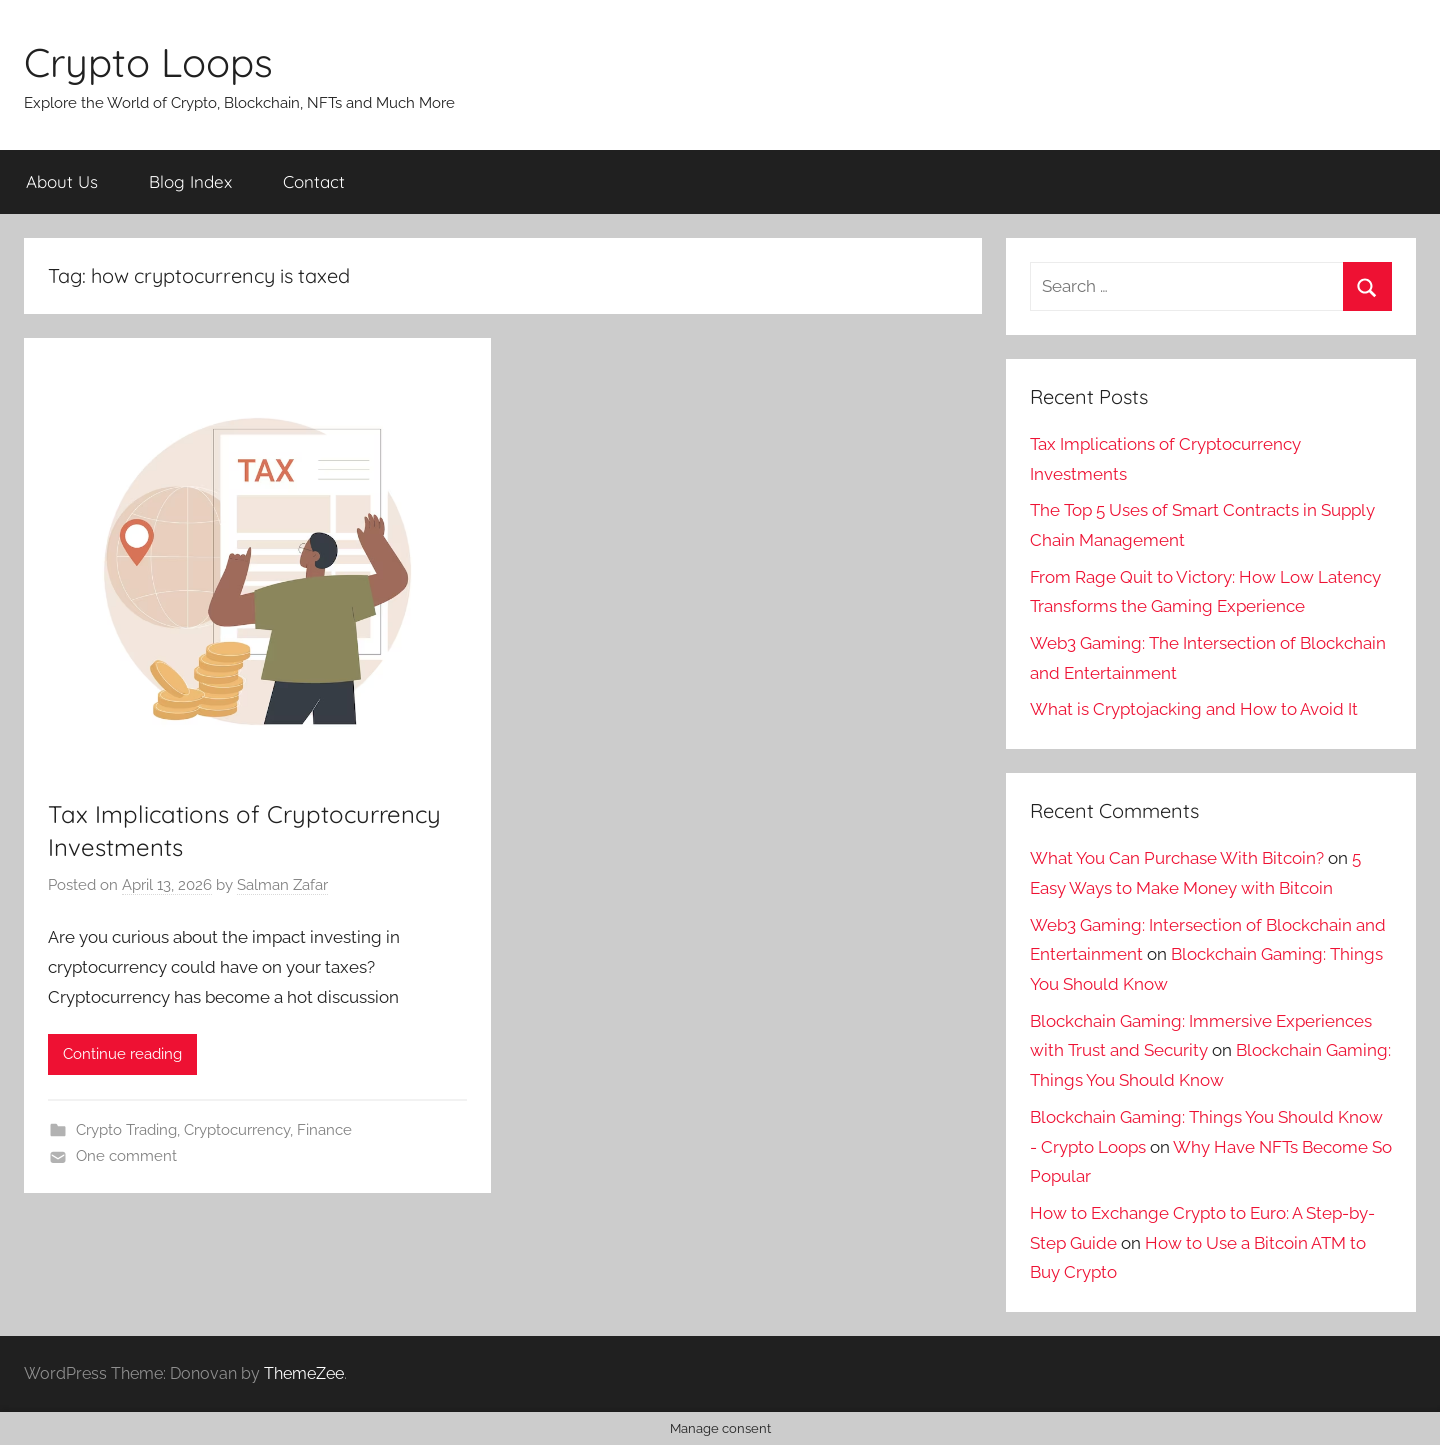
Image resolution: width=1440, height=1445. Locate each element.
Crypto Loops (148, 62)
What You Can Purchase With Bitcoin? (1177, 858)
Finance (324, 1130)
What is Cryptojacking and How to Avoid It (1194, 709)
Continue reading (122, 1054)
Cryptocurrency (237, 1130)
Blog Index (190, 181)
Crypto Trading (126, 1130)
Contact (314, 181)
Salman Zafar (282, 885)
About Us (62, 181)
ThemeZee (304, 1373)
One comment (126, 1156)
